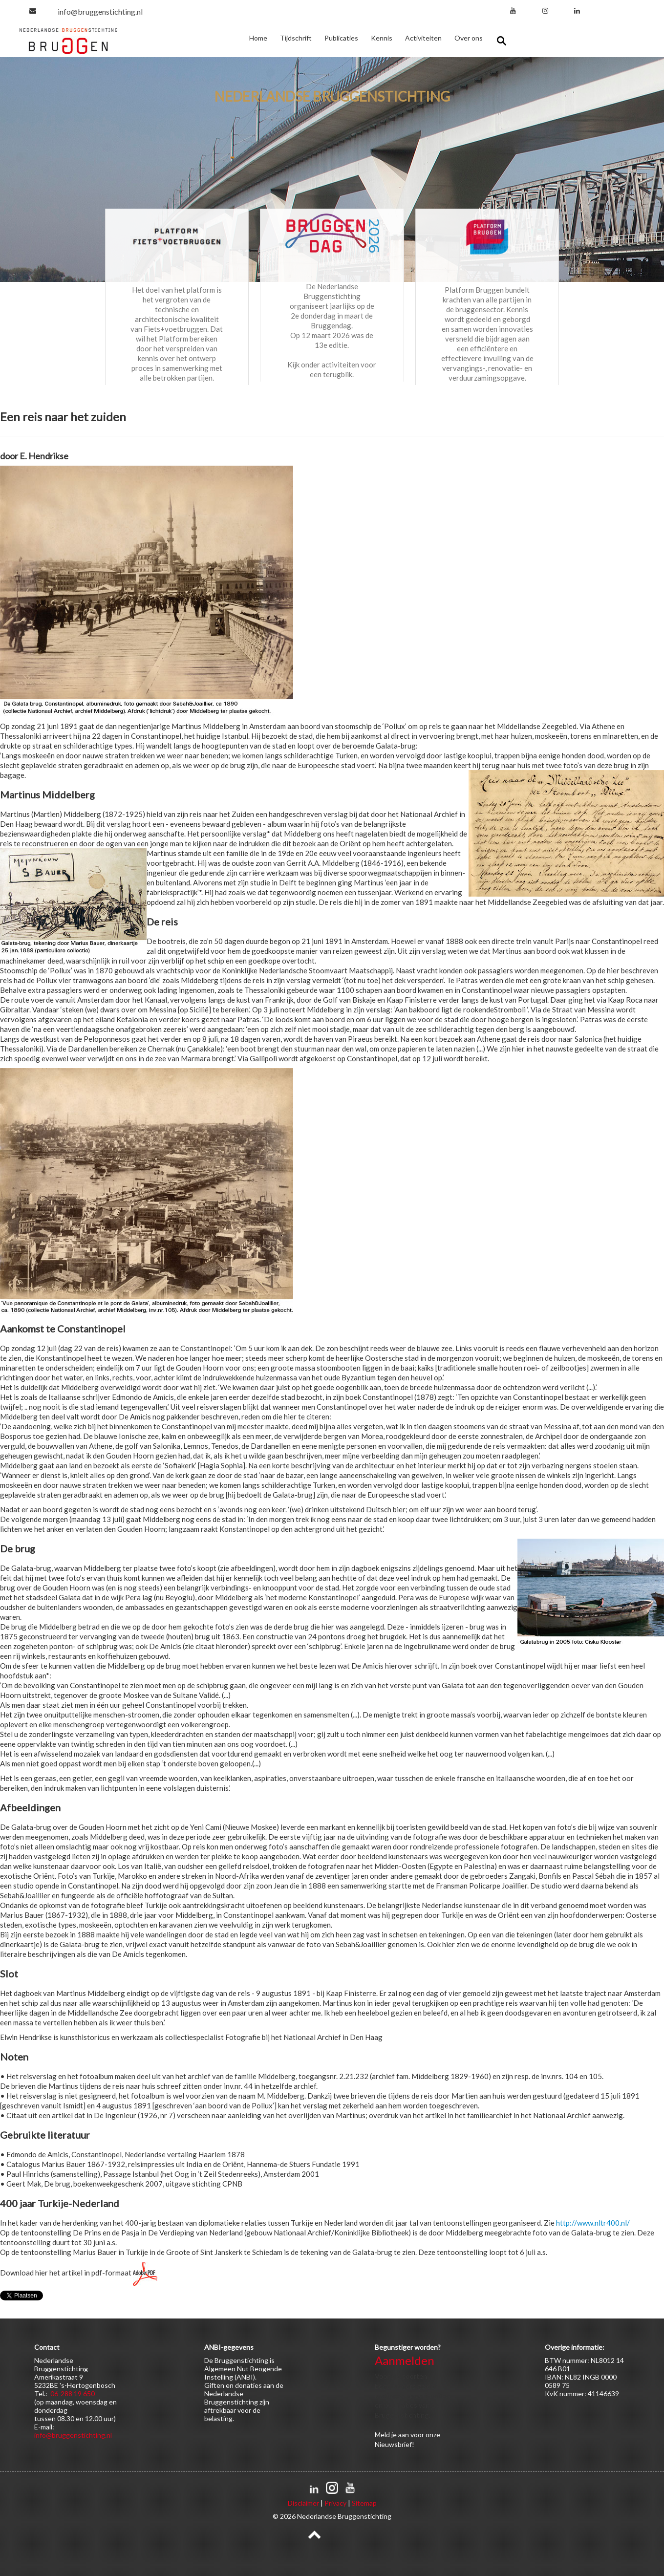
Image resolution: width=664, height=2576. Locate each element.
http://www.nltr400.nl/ (593, 2222)
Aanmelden (404, 2360)
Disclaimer (303, 2503)
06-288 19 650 (72, 2393)
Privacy (335, 2503)
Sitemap (364, 2503)
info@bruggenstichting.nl (100, 11)
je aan (400, 2434)
